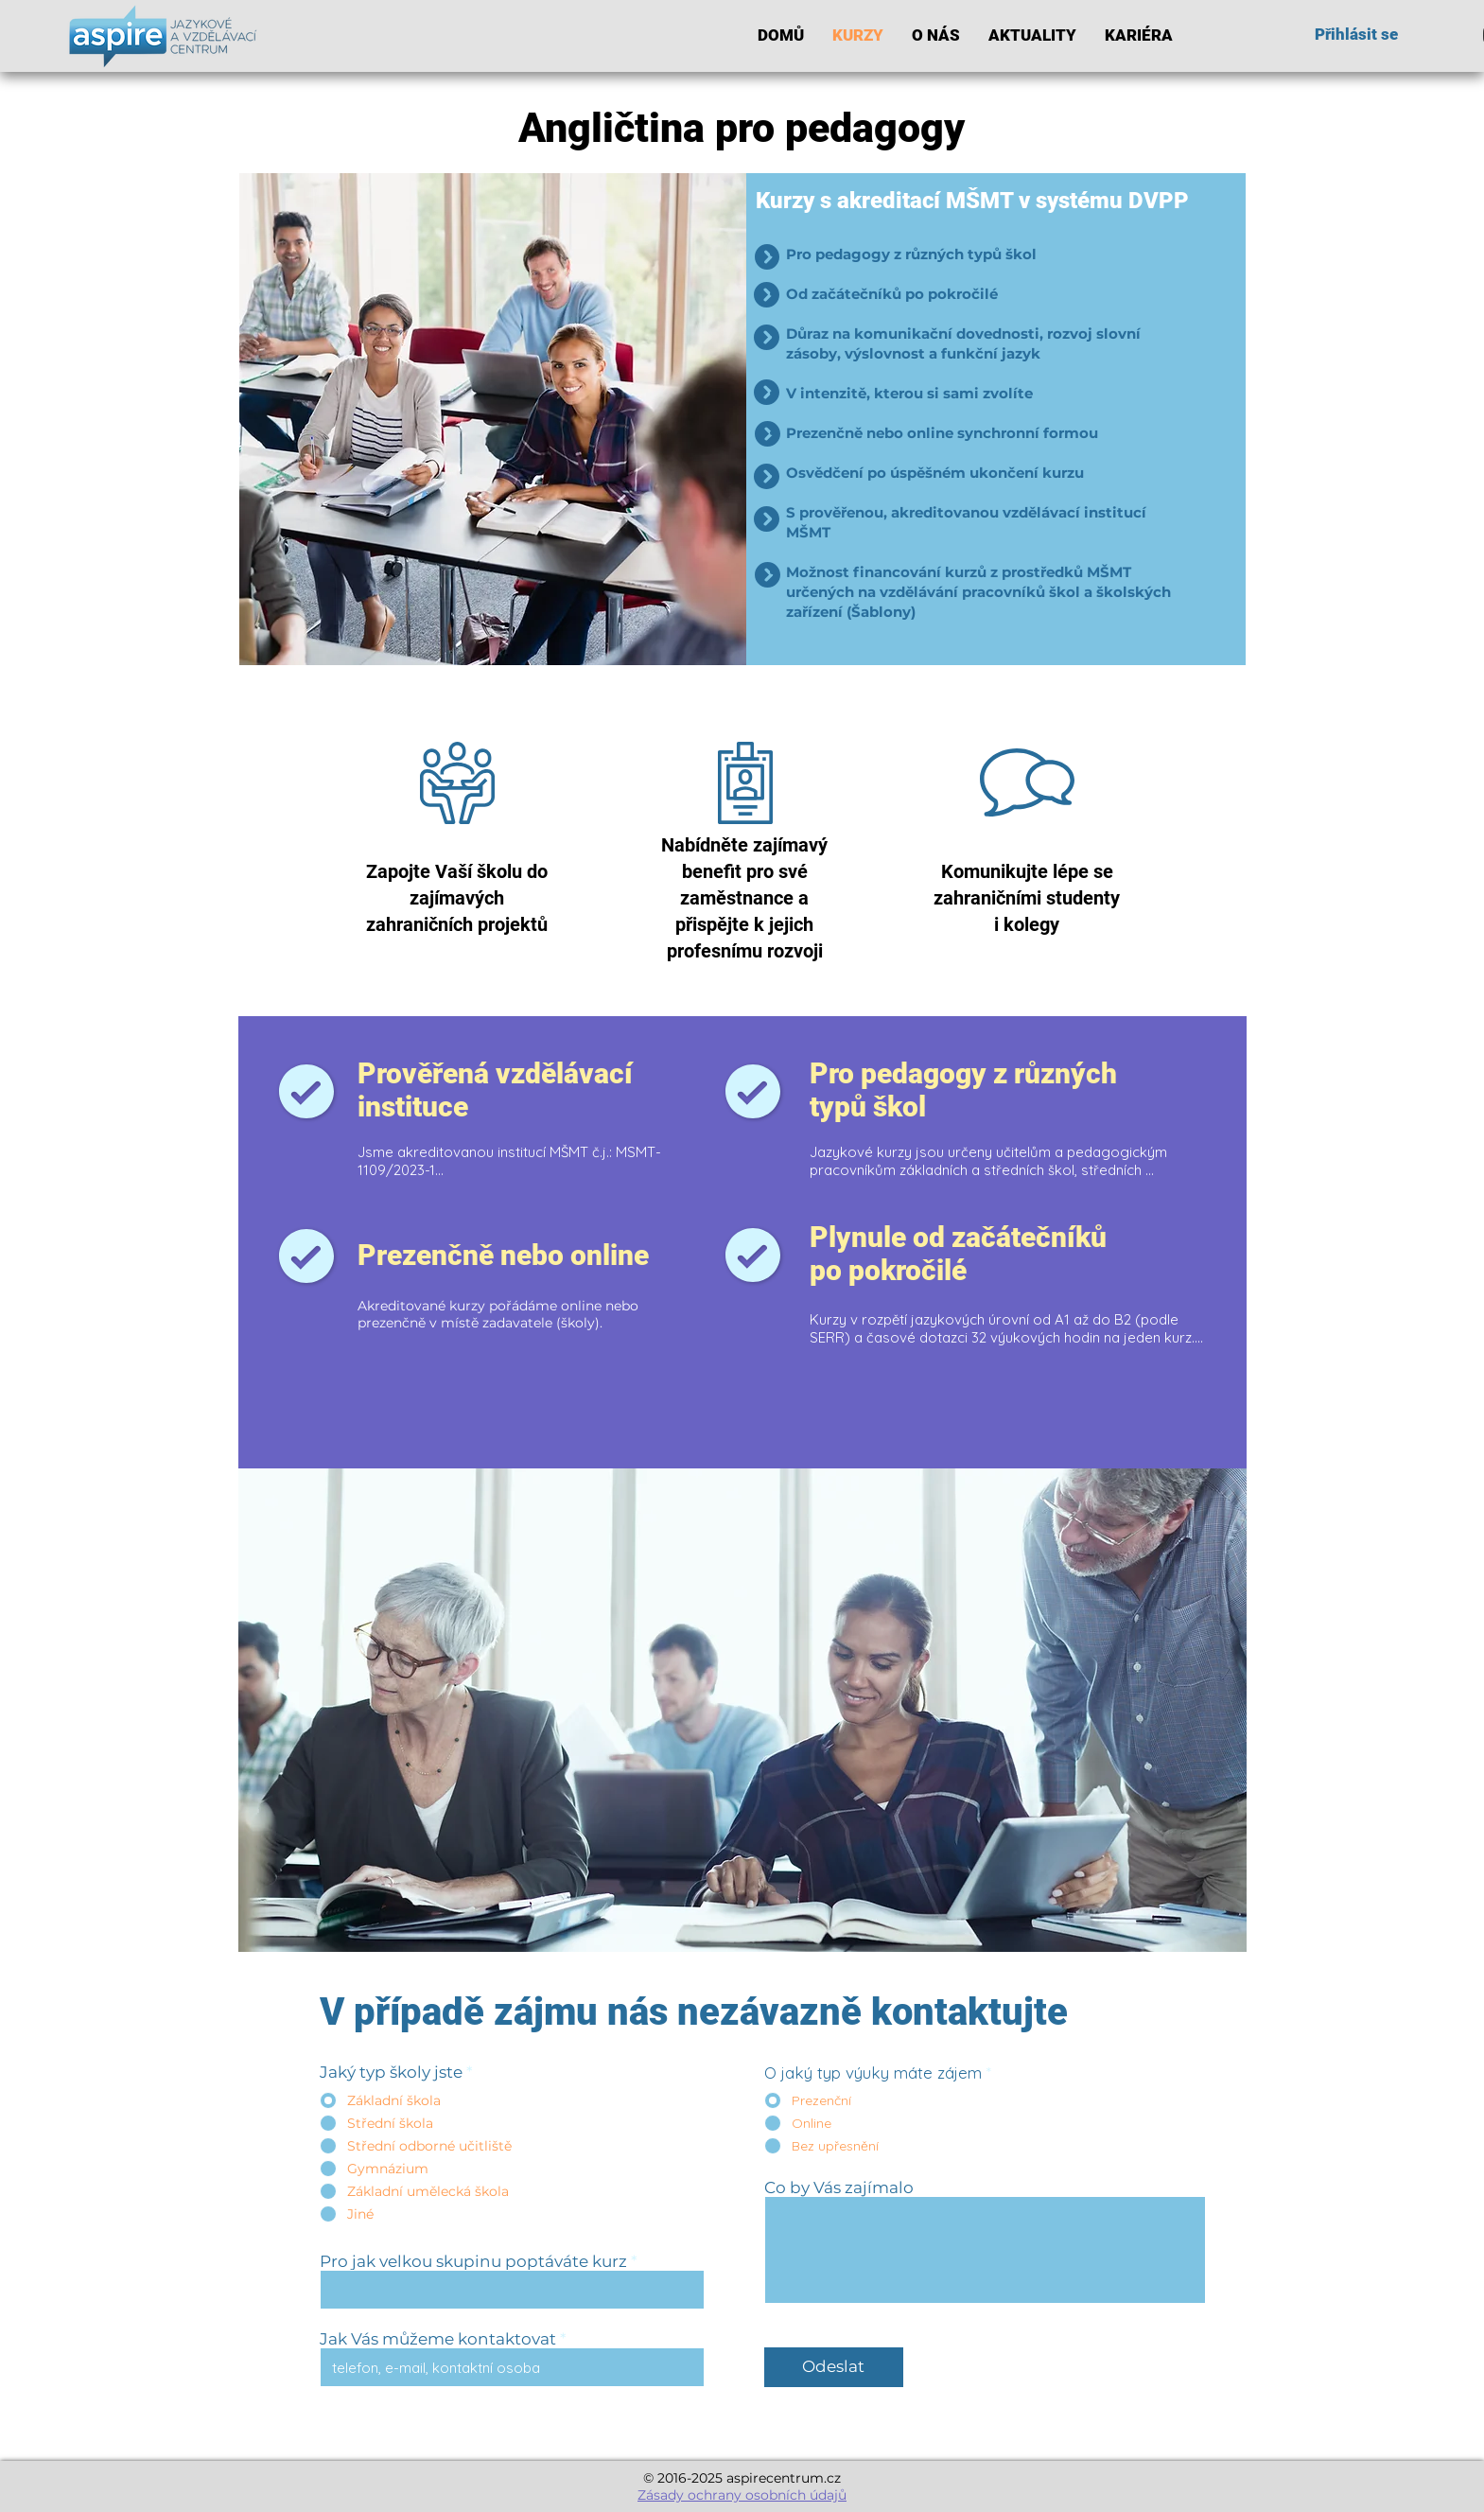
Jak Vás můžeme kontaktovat (438, 2339)
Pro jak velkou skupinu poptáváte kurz (473, 2262)
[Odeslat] (833, 2367)
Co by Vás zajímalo (839, 2188)
